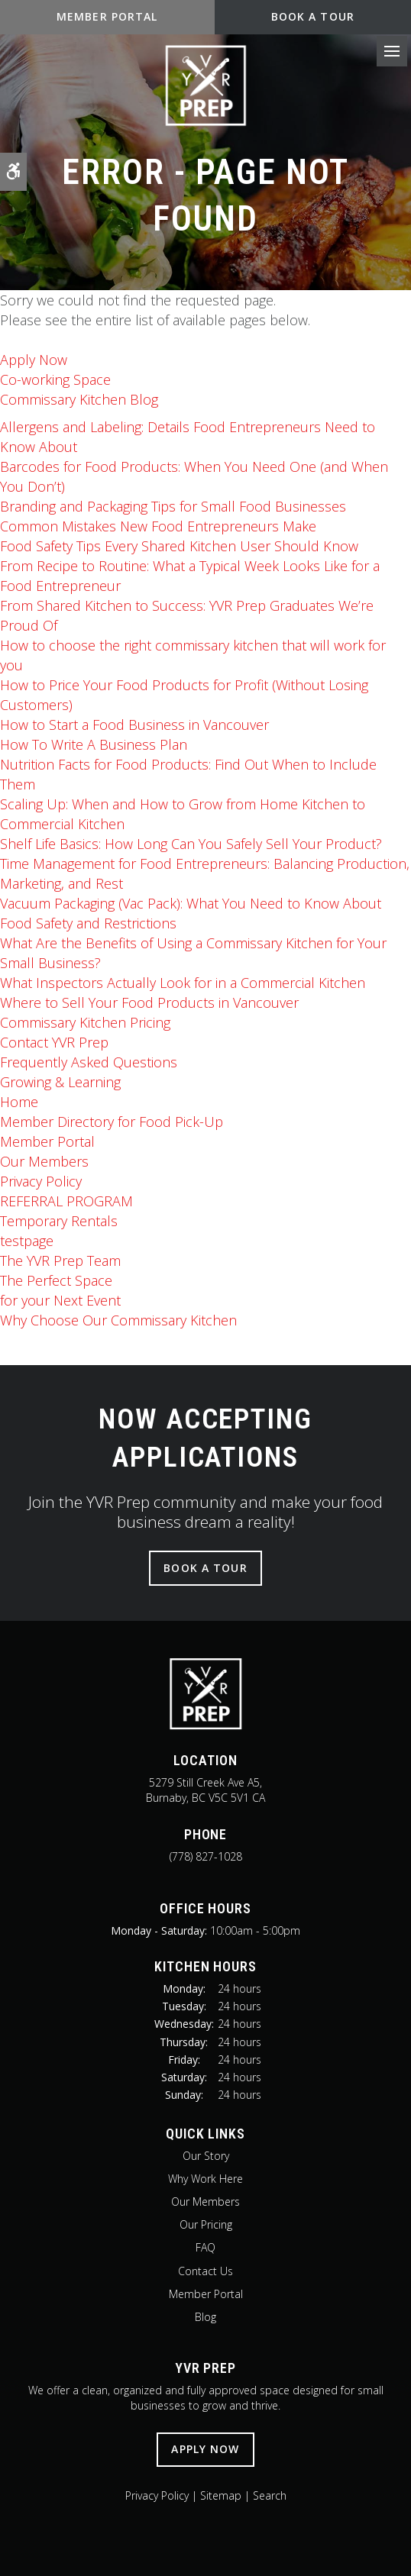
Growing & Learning (60, 1082)
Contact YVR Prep (54, 1042)
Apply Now (33, 359)
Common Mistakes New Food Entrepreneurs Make (158, 526)
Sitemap (220, 2495)
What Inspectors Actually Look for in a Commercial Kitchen (182, 982)
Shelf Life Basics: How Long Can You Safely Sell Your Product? (191, 843)
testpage (26, 1241)
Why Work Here (205, 2178)
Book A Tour (312, 16)
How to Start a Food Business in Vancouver (134, 724)
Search (269, 2495)
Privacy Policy (41, 1181)
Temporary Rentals (59, 1221)
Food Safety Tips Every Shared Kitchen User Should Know (179, 546)
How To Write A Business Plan (93, 744)
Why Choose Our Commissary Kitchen (118, 1320)
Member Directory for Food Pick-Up (111, 1121)
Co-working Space (55, 379)
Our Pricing (206, 2224)
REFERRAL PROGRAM (66, 1201)
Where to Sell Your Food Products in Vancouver (149, 1002)
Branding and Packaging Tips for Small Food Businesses (173, 506)
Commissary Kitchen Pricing (85, 1022)
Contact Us (205, 2271)
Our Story (206, 2155)
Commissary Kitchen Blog (79, 399)
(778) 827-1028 (206, 1856)
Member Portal (47, 1141)
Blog (205, 2317)
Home (19, 1102)
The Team (60, 1260)
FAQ (205, 2247)
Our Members (44, 1161)
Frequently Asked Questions (88, 1062)
